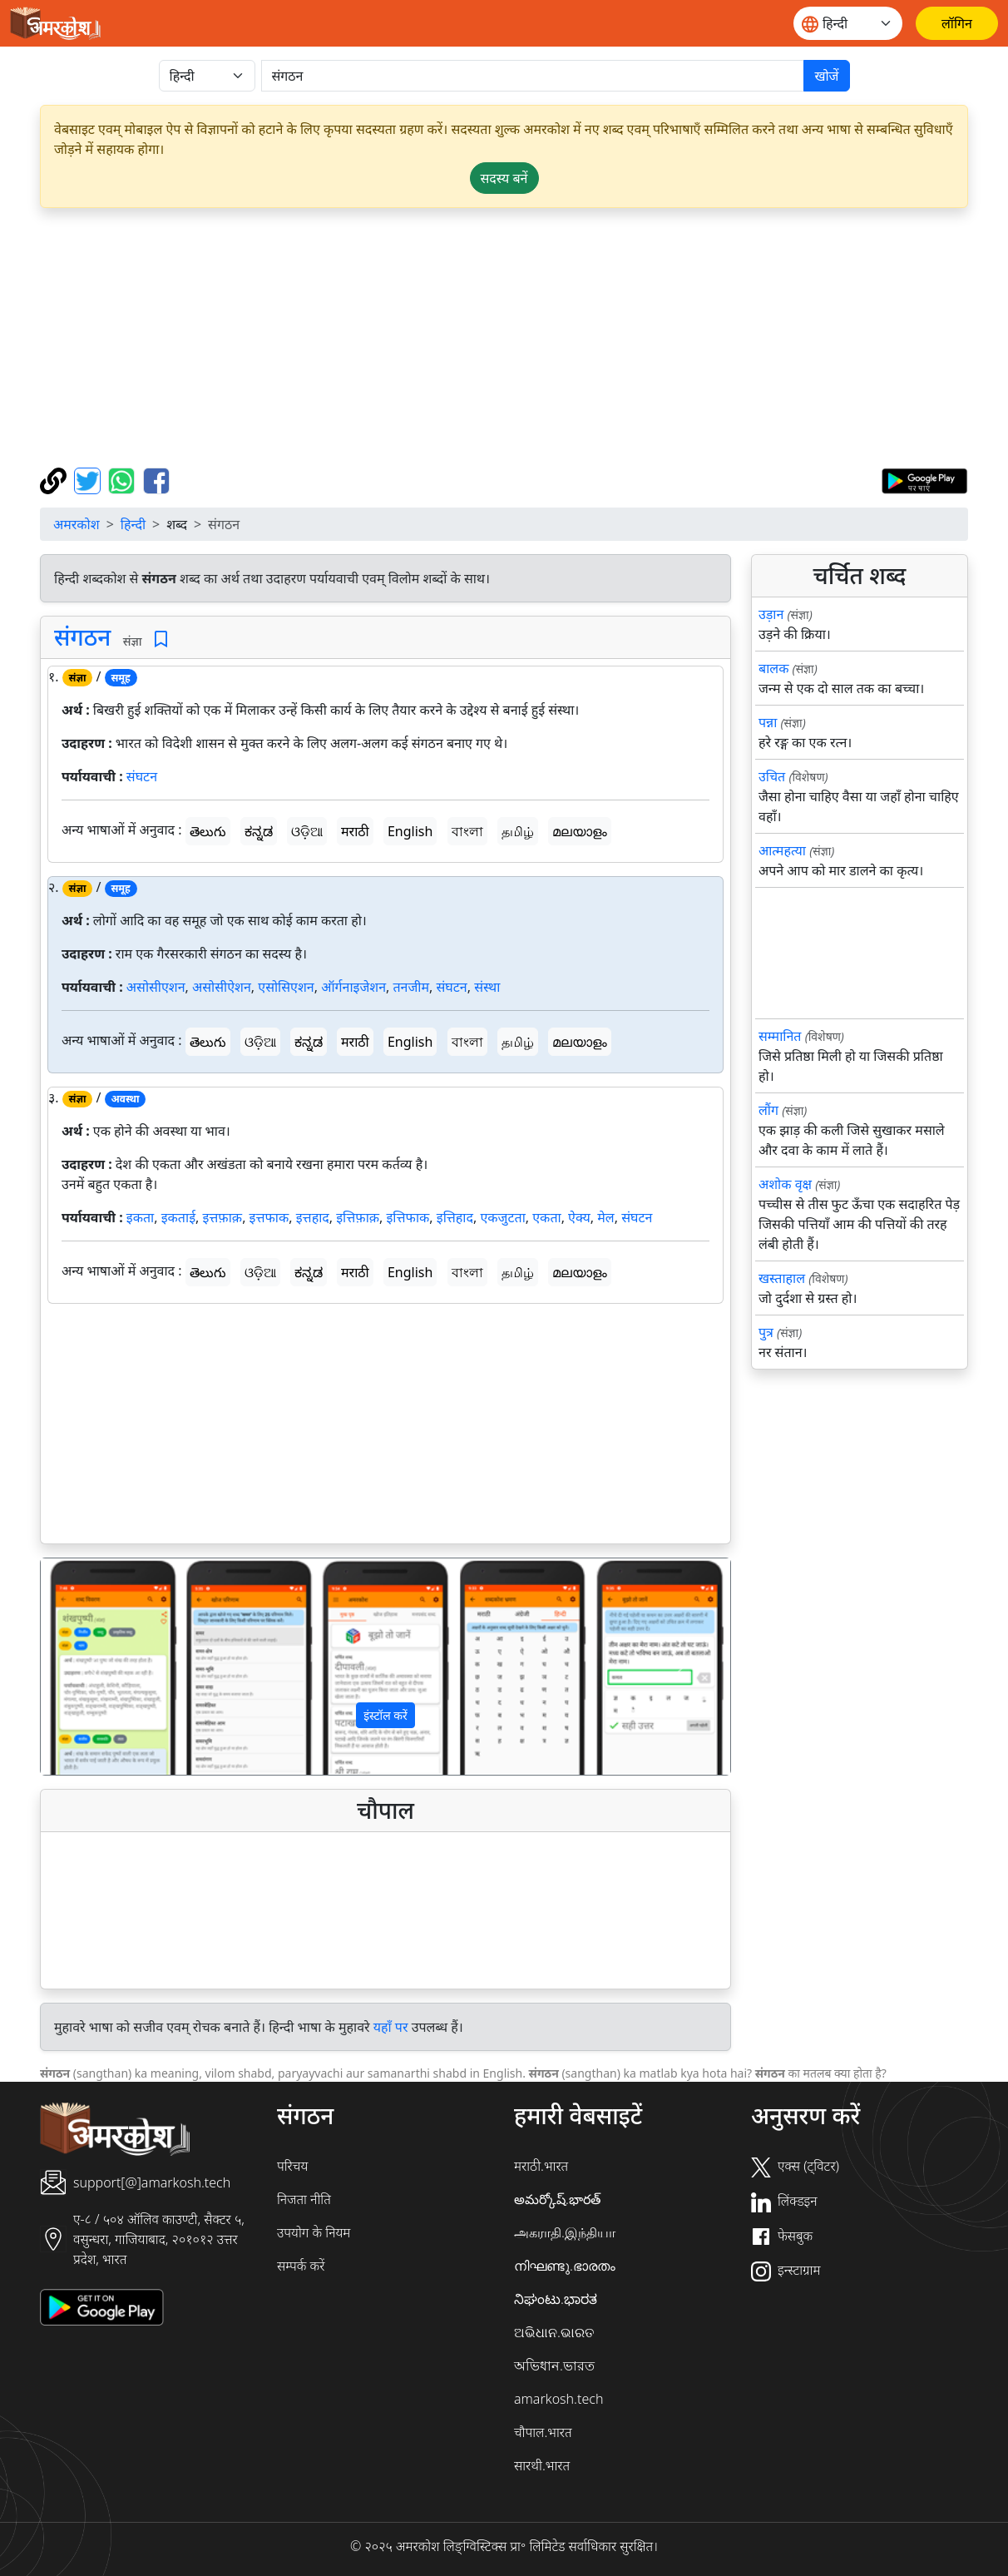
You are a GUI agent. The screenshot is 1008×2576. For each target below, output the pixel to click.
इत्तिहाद (455, 1217)
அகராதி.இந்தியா (564, 2232)
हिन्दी (133, 524)
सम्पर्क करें (300, 2265)
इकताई (178, 1217)
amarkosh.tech (558, 2399)
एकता (546, 1217)
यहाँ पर (390, 2027)
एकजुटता (502, 1217)
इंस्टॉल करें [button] (385, 1715)
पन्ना (767, 722)
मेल (605, 1217)
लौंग (768, 1110)
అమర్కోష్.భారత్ (557, 2199)
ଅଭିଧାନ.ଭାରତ (554, 2332)
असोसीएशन (155, 987)
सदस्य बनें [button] (504, 178)
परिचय (292, 2166)
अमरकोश (76, 524)
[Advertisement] (504, 337)
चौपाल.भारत (543, 2432)
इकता (140, 1217)
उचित (771, 776)
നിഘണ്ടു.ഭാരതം (564, 2265)
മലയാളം (579, 831)
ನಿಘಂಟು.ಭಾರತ (555, 2299)
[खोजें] (533, 76)
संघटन (141, 776)
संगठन (82, 636)
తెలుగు (208, 831)
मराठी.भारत (541, 2166)
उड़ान (770, 614)
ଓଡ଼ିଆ (307, 831)
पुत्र (765, 1332)
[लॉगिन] (957, 23)
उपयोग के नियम (313, 2232)
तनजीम (411, 987)
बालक (773, 668)
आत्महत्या (782, 850)
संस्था (487, 987)
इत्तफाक (269, 1217)
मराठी (355, 831)
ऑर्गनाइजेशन (353, 987)
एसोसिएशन (286, 987)
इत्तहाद (312, 1217)
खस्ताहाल (781, 1278)
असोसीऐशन (221, 987)
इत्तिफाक (408, 1217)
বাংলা (467, 831)
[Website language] (847, 23)
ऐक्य (579, 1217)
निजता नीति (304, 2199)
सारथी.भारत (542, 2465)
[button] (92, 1666)
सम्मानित (779, 1036)
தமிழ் (518, 831)
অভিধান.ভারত (554, 2365)
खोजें (826, 76)
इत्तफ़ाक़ (222, 1217)
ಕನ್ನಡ (259, 831)
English (410, 831)
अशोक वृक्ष (785, 1184)
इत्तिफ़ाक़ (357, 1217)
